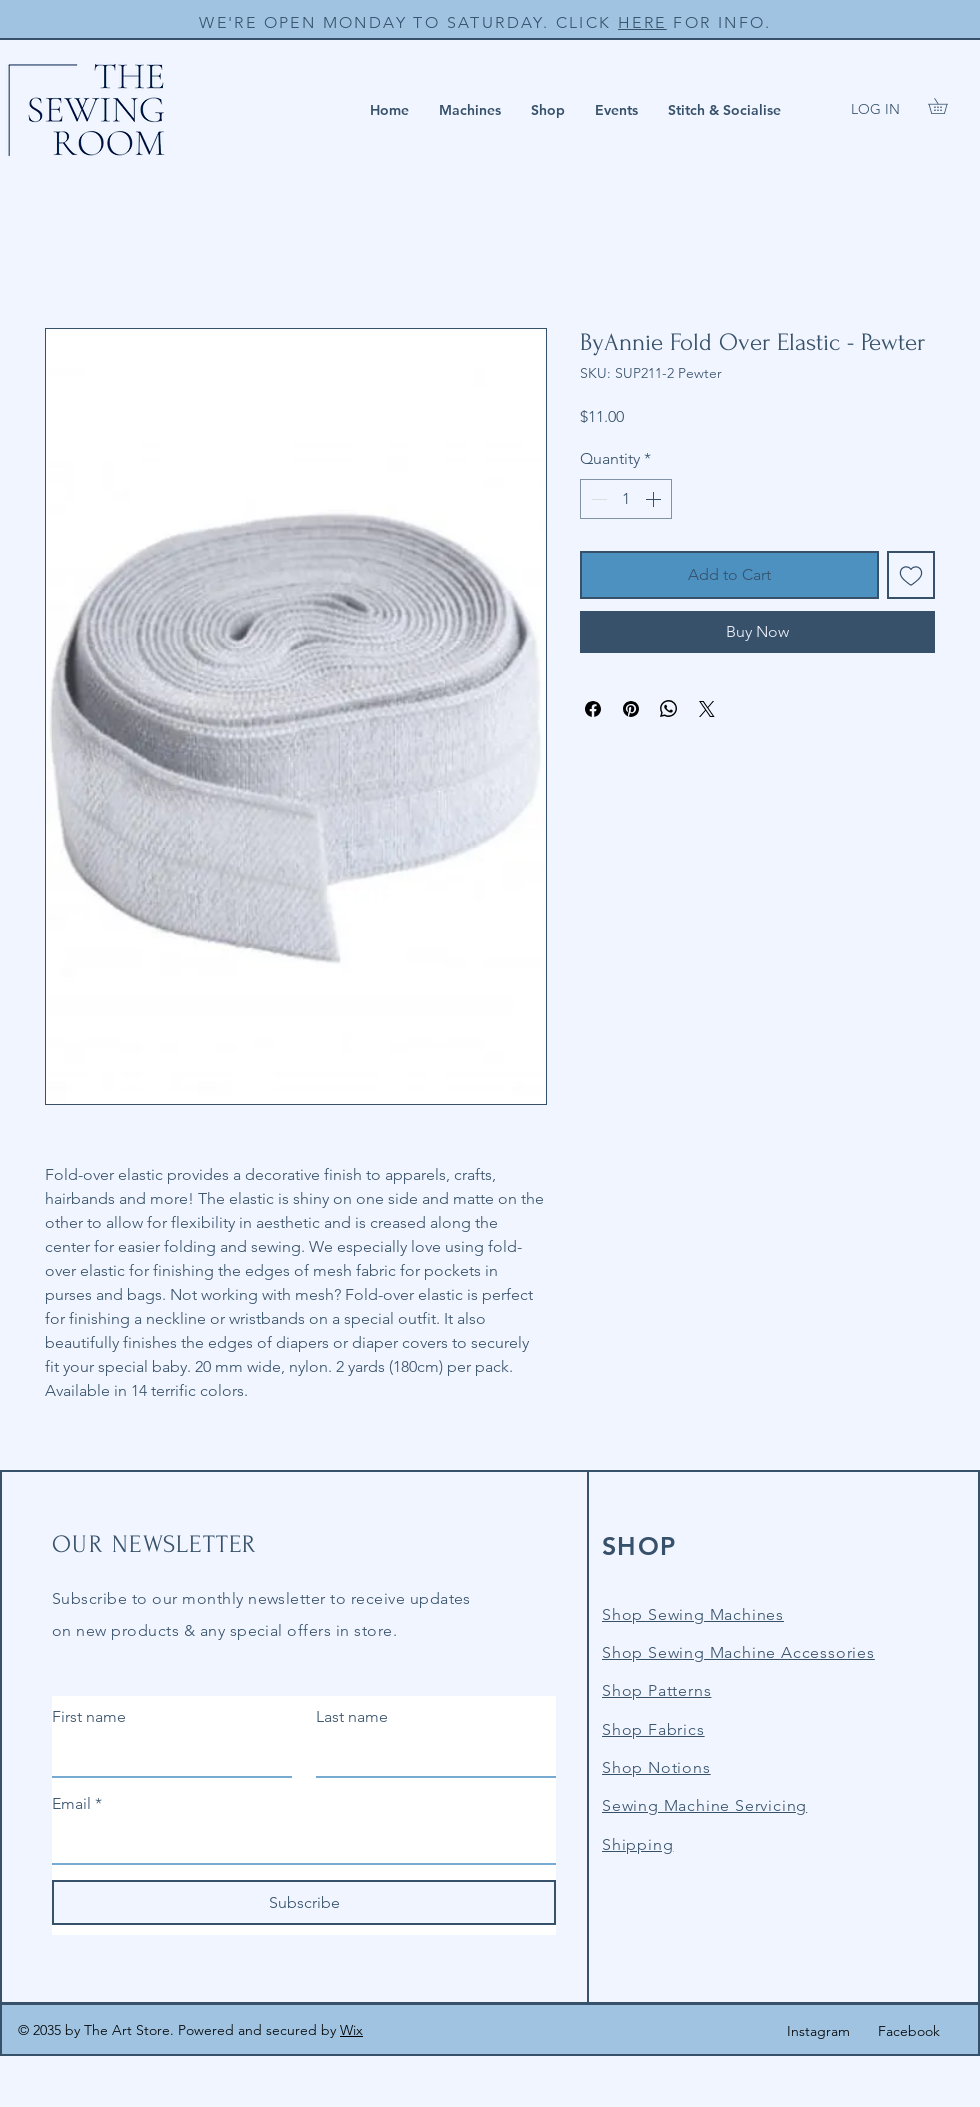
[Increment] (655, 499)
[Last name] (430, 1756)
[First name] (166, 1756)
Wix (351, 2030)
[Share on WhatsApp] (669, 709)
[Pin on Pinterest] (631, 709)
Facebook (909, 2031)
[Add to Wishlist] (911, 575)
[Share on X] (707, 709)
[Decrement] (597, 499)
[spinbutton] (626, 499)
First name (89, 1716)
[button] (470, 110)
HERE (642, 22)
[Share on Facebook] (593, 709)
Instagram (818, 2031)
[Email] (298, 1843)
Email (77, 1804)
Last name (352, 1716)
